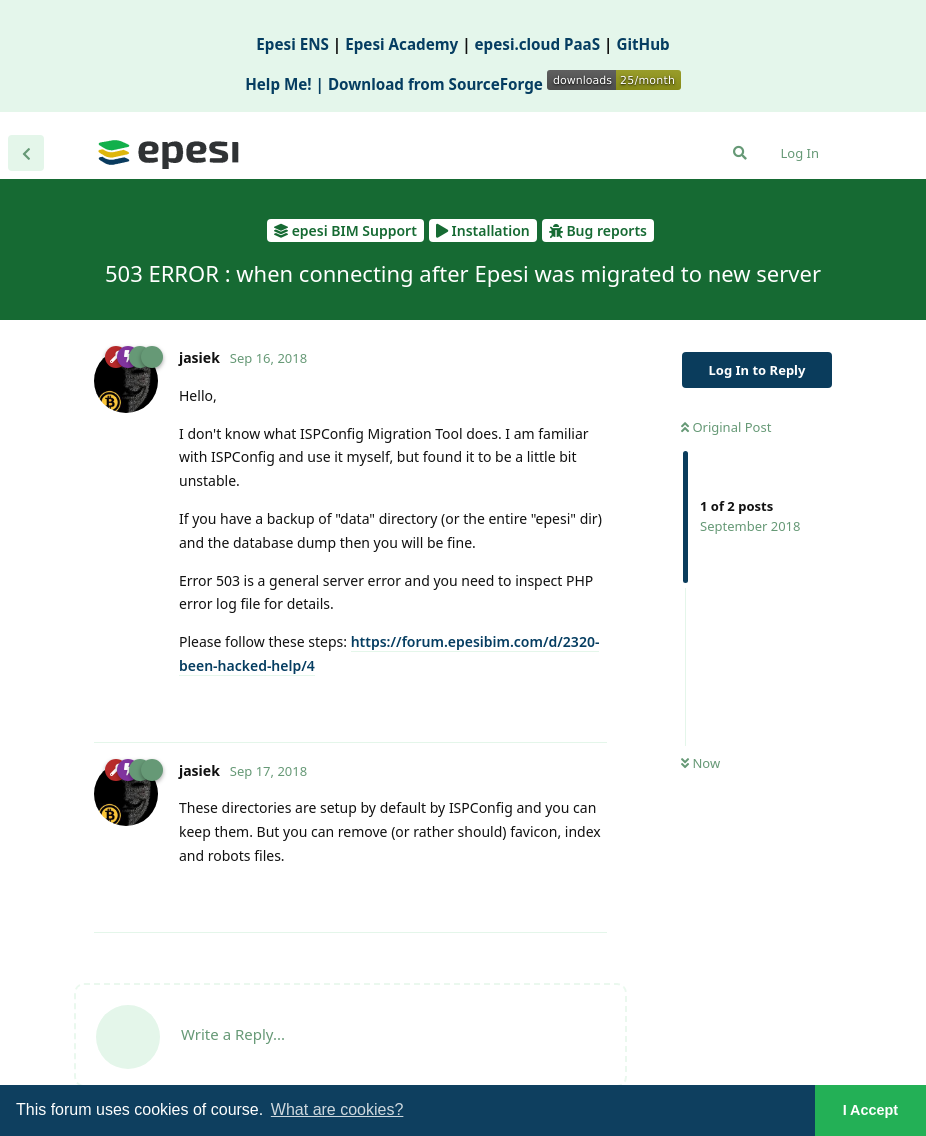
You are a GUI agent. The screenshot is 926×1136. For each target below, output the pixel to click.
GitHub (642, 44)
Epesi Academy (401, 44)
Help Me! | (286, 84)
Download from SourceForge (504, 84)
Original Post (726, 427)
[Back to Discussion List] (26, 153)
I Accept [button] (870, 1110)
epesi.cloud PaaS (538, 44)
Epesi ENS (292, 44)
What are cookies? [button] (337, 1109)
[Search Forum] (740, 153)
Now (700, 763)
